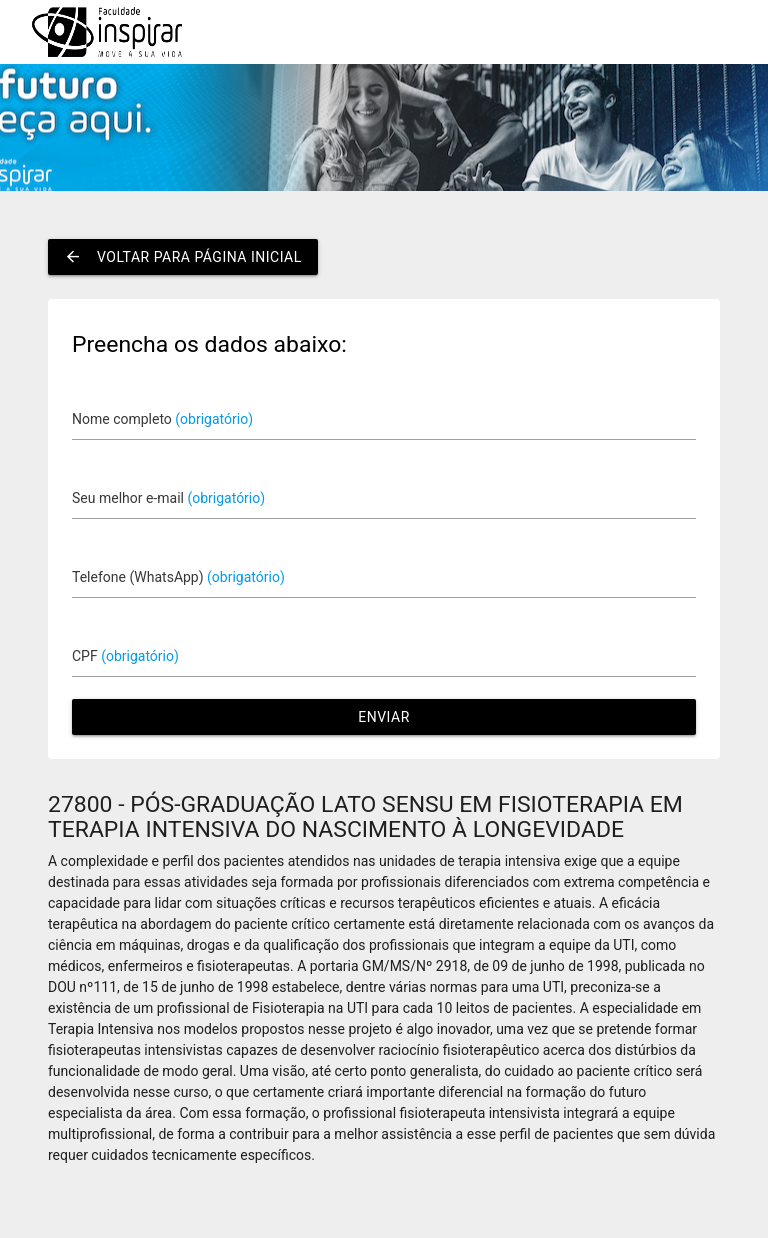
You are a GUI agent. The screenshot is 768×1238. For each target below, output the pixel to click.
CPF (125, 656)
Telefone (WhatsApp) (178, 577)
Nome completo (162, 419)
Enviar (384, 717)
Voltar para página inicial (183, 257)
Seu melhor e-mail (168, 498)
